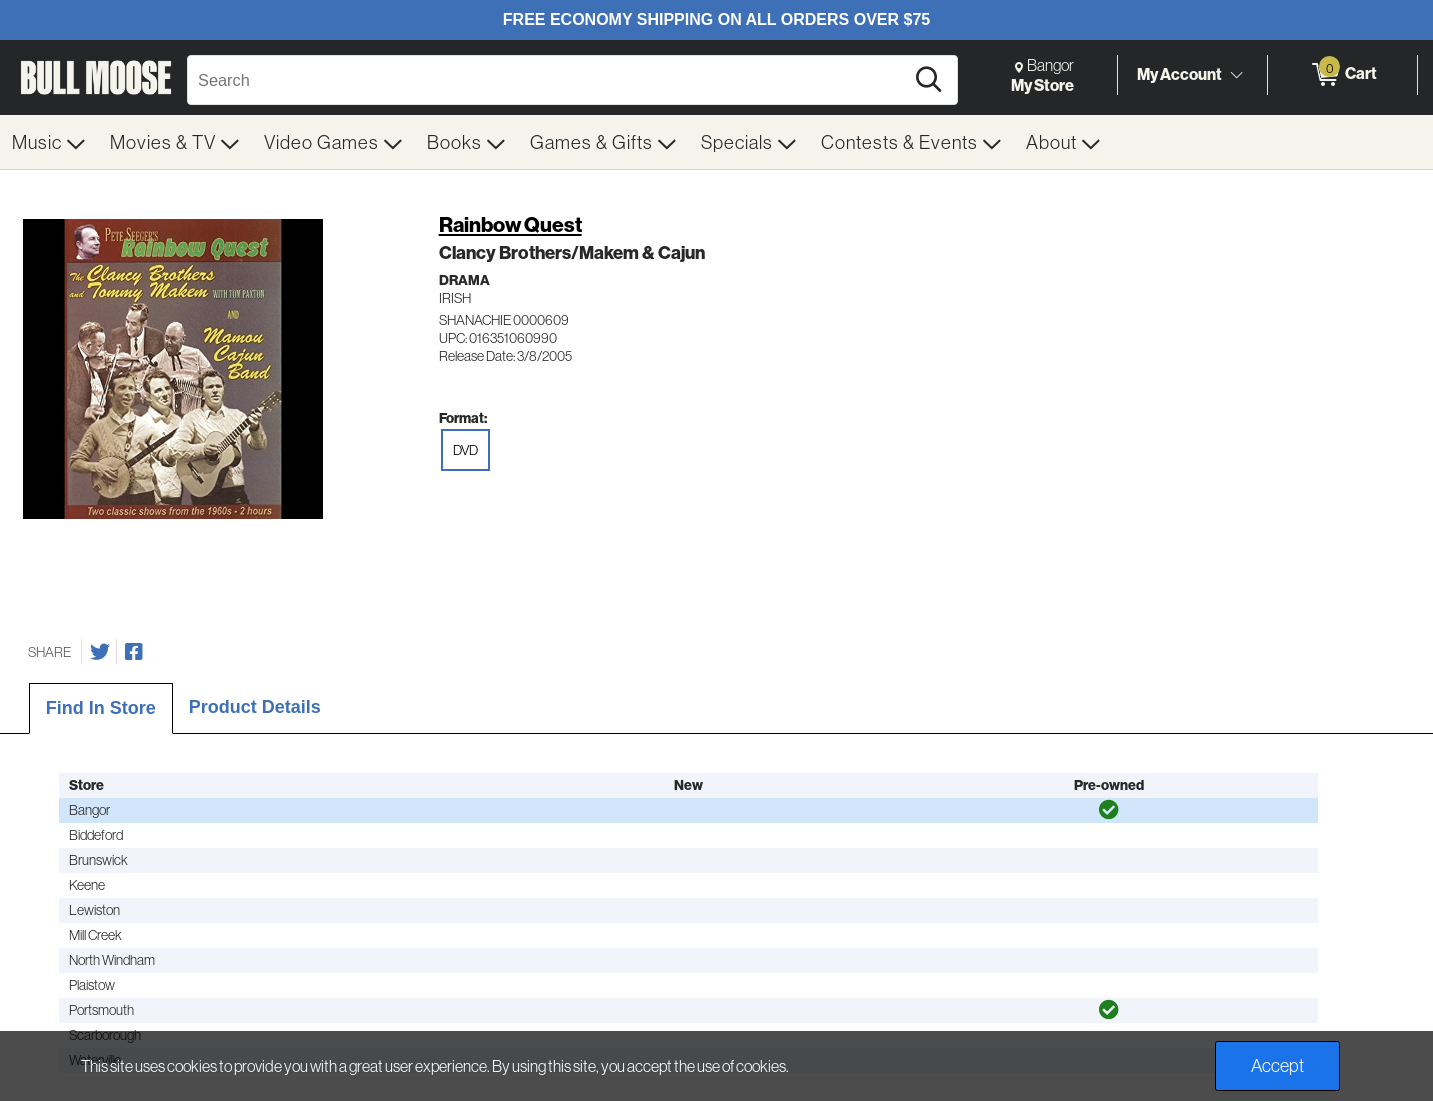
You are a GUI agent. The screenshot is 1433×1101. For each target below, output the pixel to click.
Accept (1277, 1065)
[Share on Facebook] (134, 652)
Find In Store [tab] (101, 708)
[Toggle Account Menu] (1236, 75)
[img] (1109, 810)
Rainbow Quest (510, 224)
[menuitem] (49, 142)
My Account (1179, 74)
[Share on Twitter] (100, 652)
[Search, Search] (548, 80)
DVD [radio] (465, 450)
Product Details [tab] (255, 707)
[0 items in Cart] (1342, 75)
